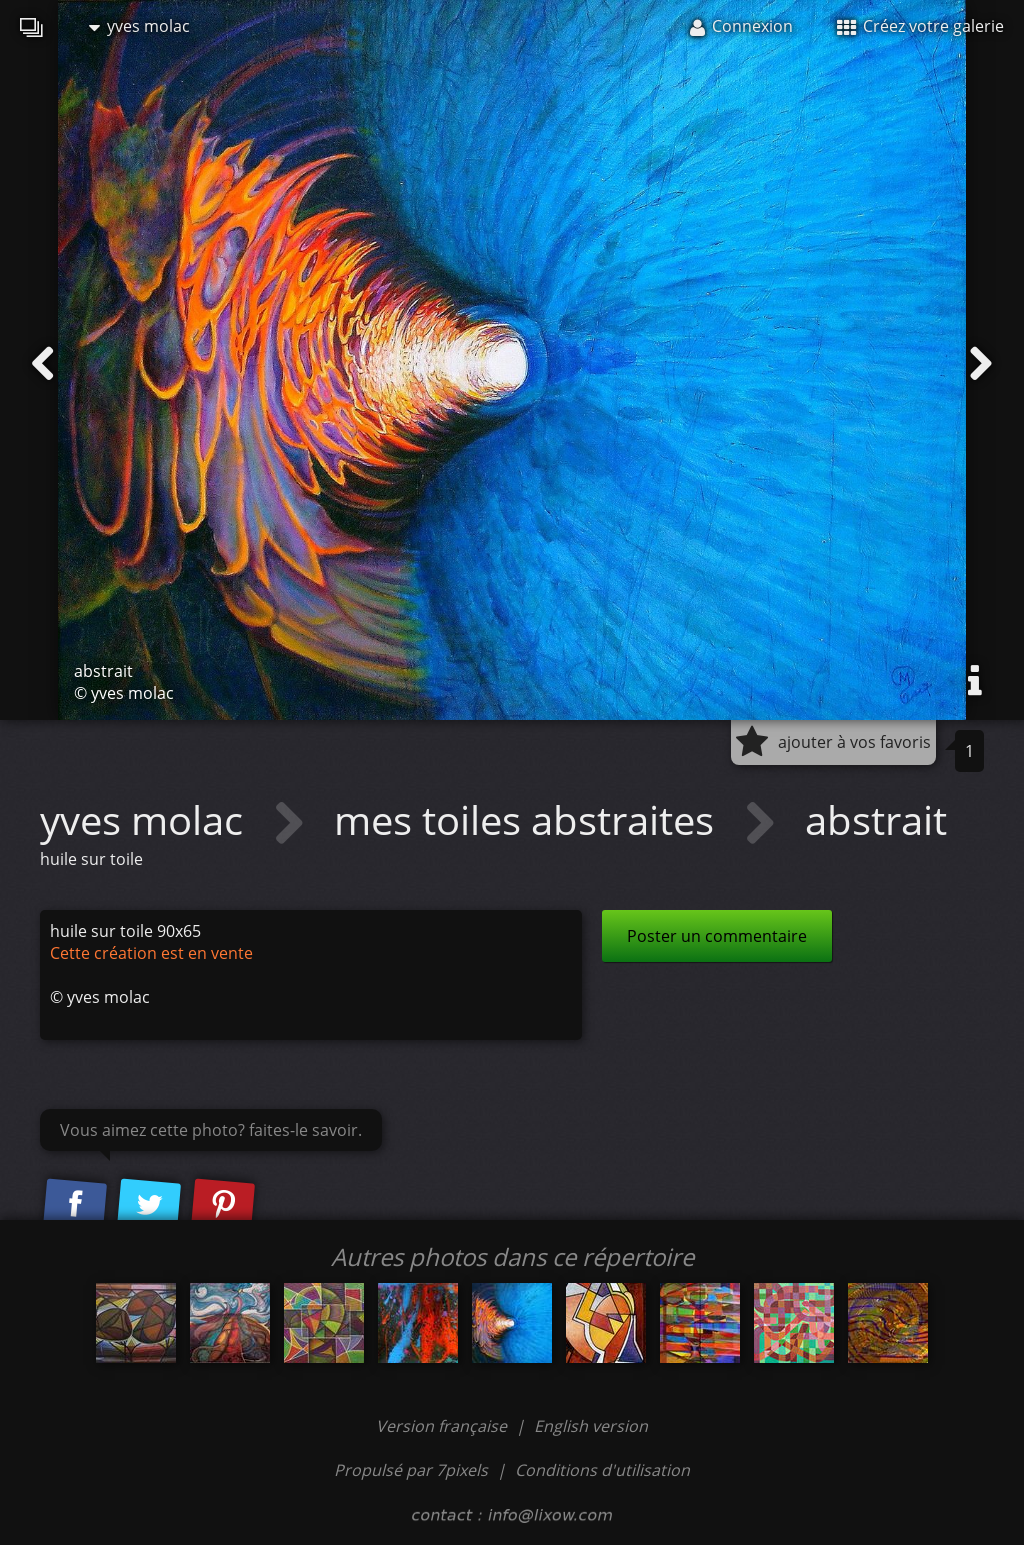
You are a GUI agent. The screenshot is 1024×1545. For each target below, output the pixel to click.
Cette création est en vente (151, 953)
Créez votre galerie (920, 26)
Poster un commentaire (717, 936)
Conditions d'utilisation (602, 1470)
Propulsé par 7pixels (411, 1470)
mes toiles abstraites (529, 819)
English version (591, 1426)
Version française (443, 1426)
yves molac (139, 26)
